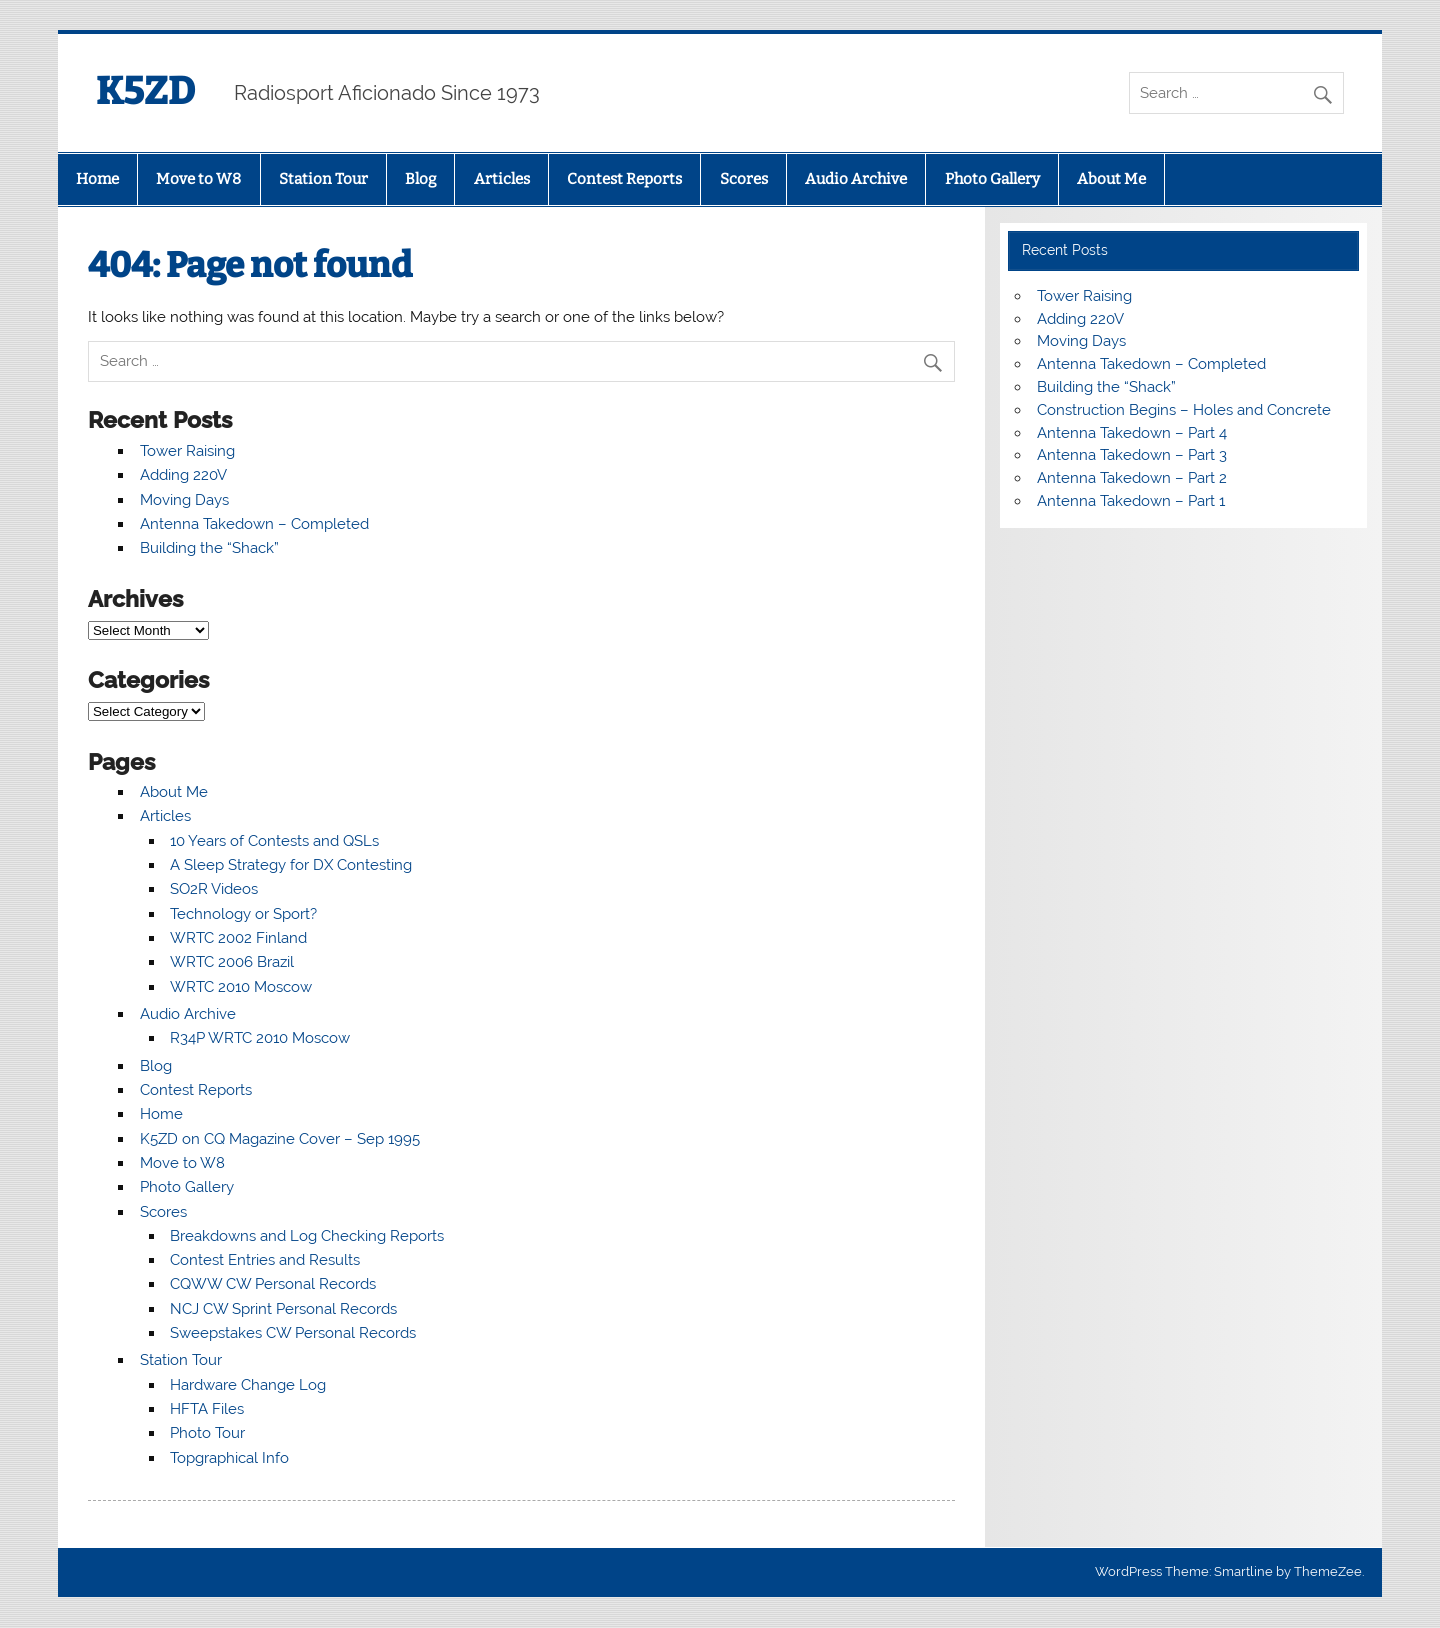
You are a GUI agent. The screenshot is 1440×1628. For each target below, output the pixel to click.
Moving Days (184, 500)
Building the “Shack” (209, 548)
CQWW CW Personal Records (273, 1284)
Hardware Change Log (248, 1385)
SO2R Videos (214, 889)
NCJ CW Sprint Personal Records (283, 1309)
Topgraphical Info (229, 1458)
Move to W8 (198, 179)
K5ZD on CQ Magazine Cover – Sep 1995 (280, 1139)
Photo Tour (207, 1433)
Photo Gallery (992, 179)
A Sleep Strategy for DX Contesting (291, 865)
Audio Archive (856, 179)
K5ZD (145, 91)
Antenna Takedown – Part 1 (1131, 501)
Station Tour (323, 179)
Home (97, 179)
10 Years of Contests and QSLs (274, 841)
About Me (1111, 179)
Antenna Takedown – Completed (254, 524)
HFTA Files (207, 1409)
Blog (420, 179)
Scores (744, 179)
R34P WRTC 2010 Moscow (260, 1038)
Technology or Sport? (243, 914)
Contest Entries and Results (265, 1260)
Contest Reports (624, 179)
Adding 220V (183, 475)
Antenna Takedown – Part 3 (1132, 455)
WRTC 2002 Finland (238, 938)
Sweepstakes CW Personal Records (293, 1333)
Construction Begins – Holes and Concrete (1184, 410)
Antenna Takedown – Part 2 (1132, 478)
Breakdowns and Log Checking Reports (307, 1236)
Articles (502, 179)
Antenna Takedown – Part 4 (1132, 433)
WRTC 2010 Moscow (241, 987)
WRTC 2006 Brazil (232, 962)
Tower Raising (187, 451)
